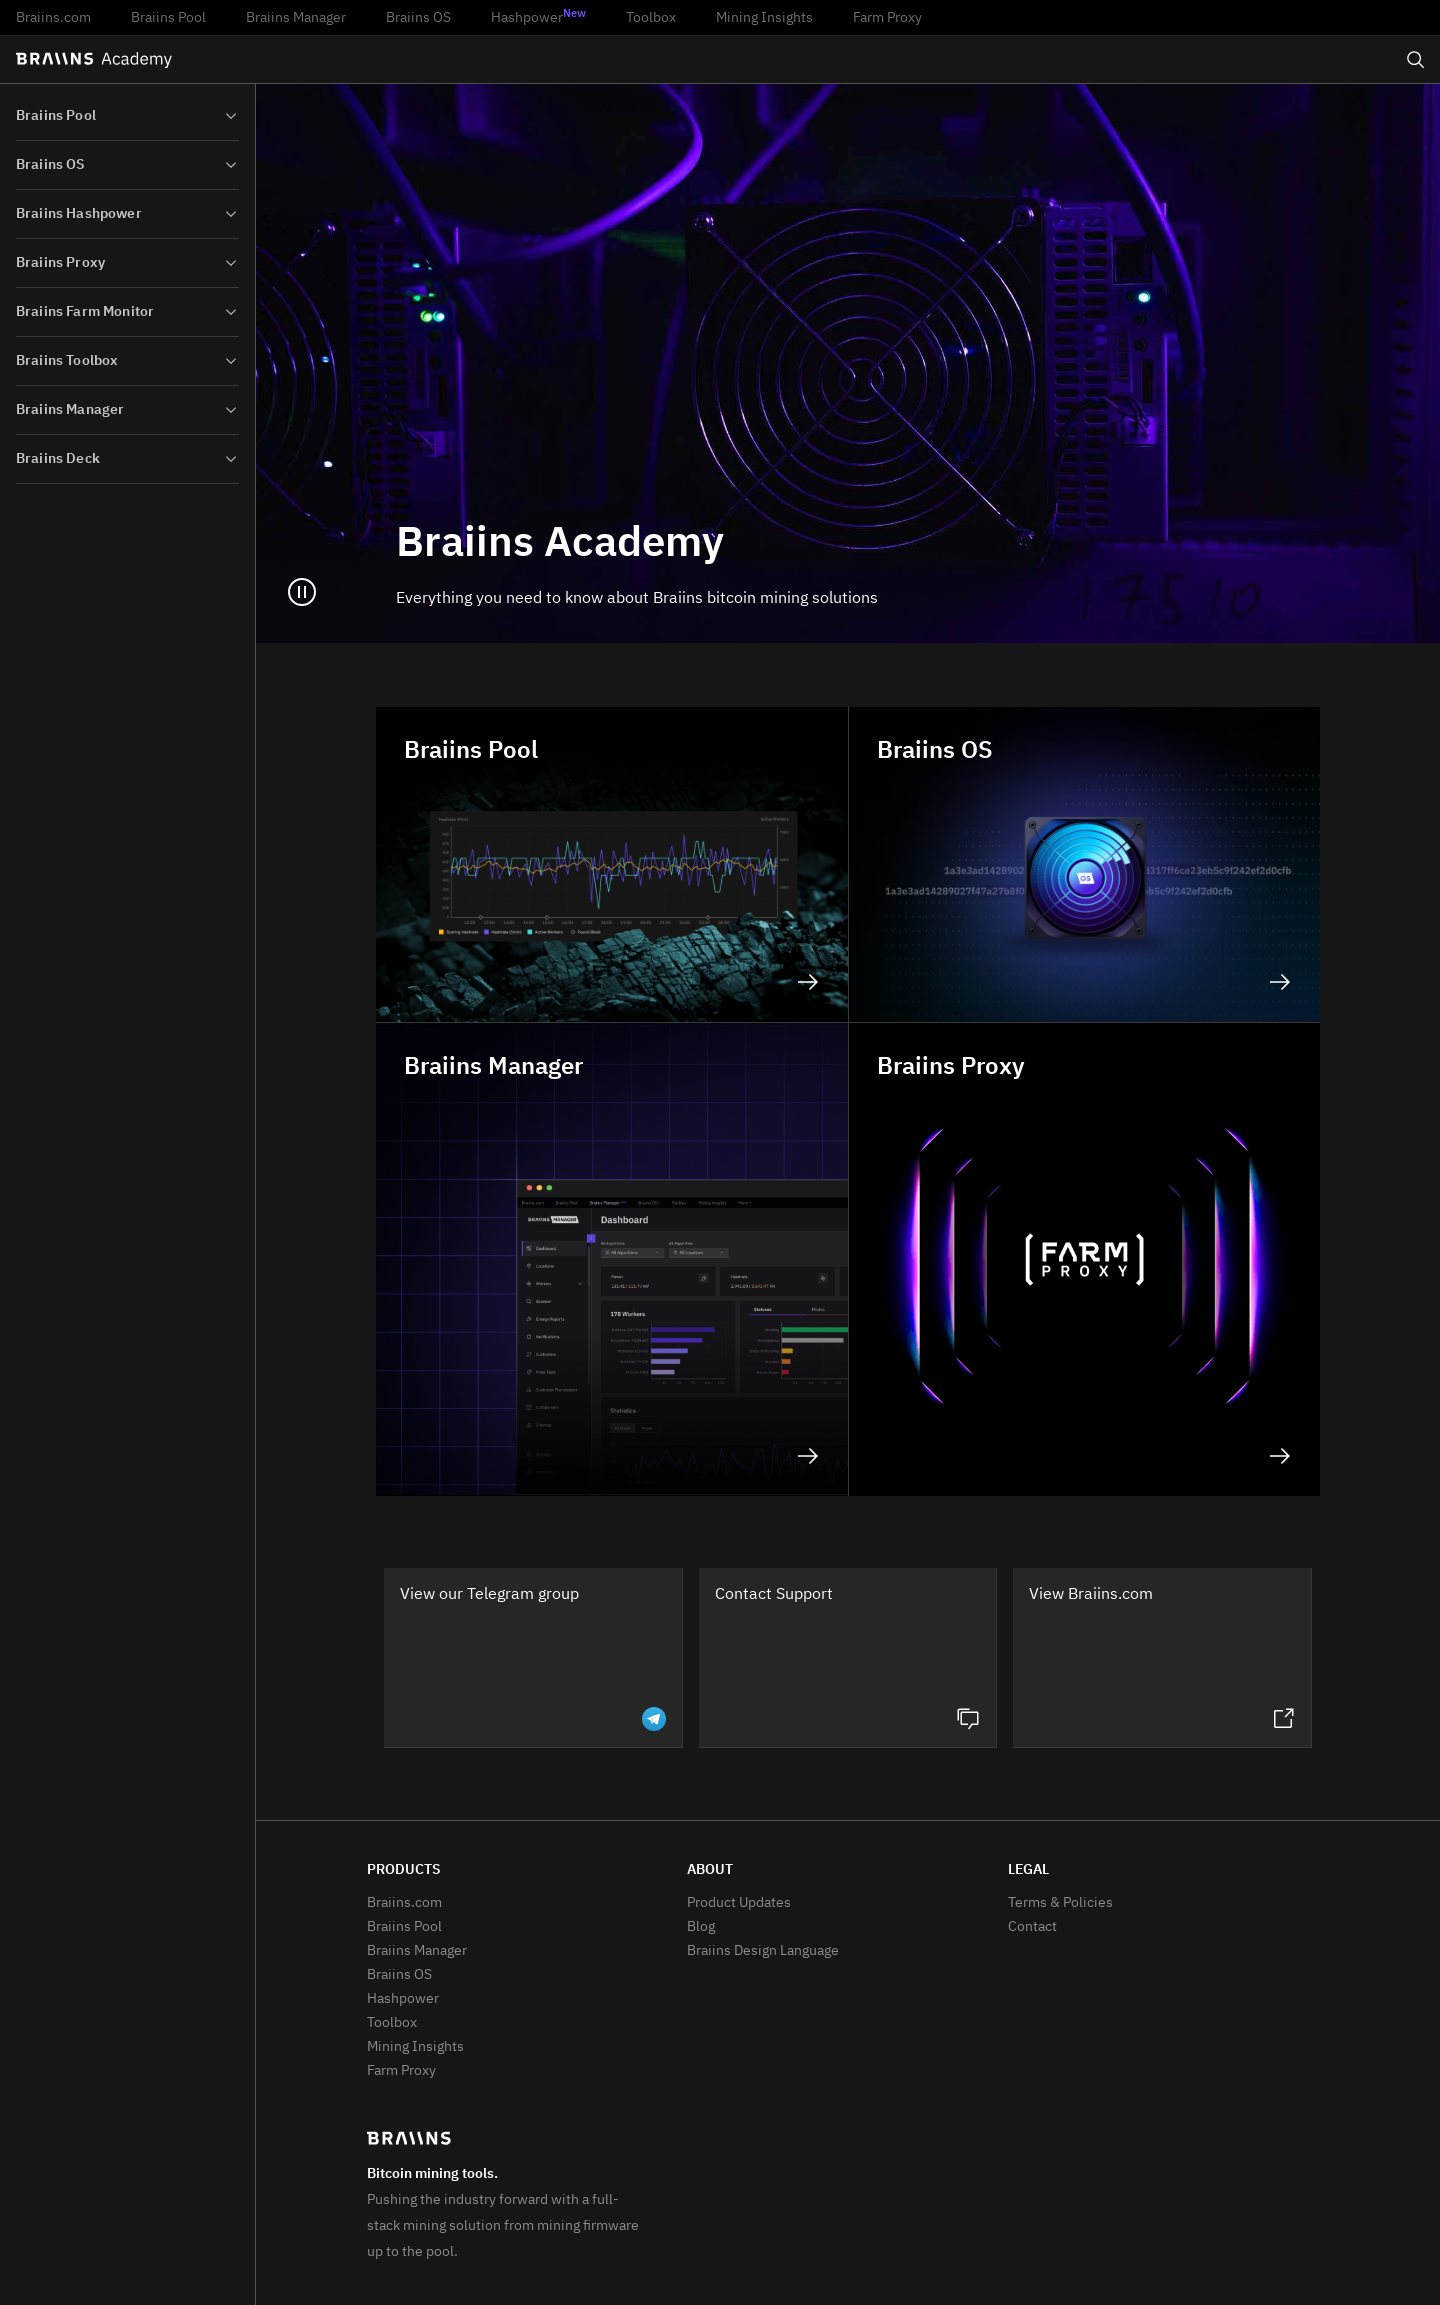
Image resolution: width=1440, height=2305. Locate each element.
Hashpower (538, 17)
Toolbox (651, 18)
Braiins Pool (168, 18)
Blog (701, 1927)
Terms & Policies (1060, 1903)
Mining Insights (764, 18)
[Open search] (1416, 60)
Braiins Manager (296, 18)
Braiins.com (53, 18)
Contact (1032, 1927)
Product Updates (739, 1903)
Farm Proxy (887, 18)
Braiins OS (418, 18)
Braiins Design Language (763, 1951)
